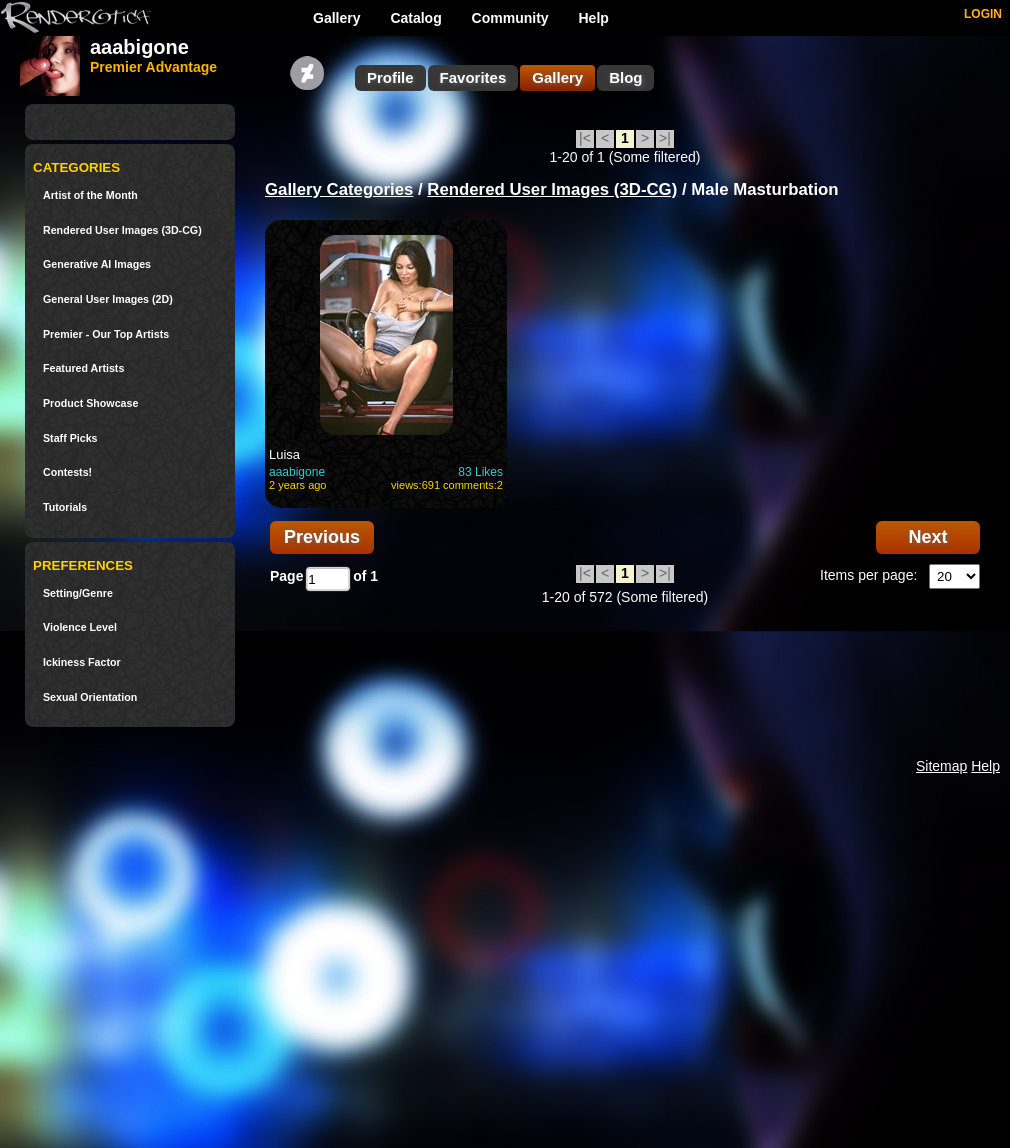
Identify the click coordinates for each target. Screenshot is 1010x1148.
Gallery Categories (339, 189)
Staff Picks (70, 438)
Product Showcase (90, 403)
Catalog (415, 18)
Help (594, 18)
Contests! (67, 472)
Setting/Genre (78, 593)
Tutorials (65, 507)
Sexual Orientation (90, 697)
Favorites (473, 77)
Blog (625, 77)
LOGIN (983, 14)
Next (927, 537)
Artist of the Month (90, 195)
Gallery (336, 18)
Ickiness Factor (82, 662)
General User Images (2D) (108, 299)
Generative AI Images (97, 264)
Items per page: (868, 575)
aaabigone (297, 472)
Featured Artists (83, 368)
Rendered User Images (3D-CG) (122, 230)
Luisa (284, 454)
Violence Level (80, 627)
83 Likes (480, 472)
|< (585, 138)
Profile (390, 77)
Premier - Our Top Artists (106, 334)
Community (510, 18)
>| (665, 138)
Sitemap (941, 766)
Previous (322, 537)
